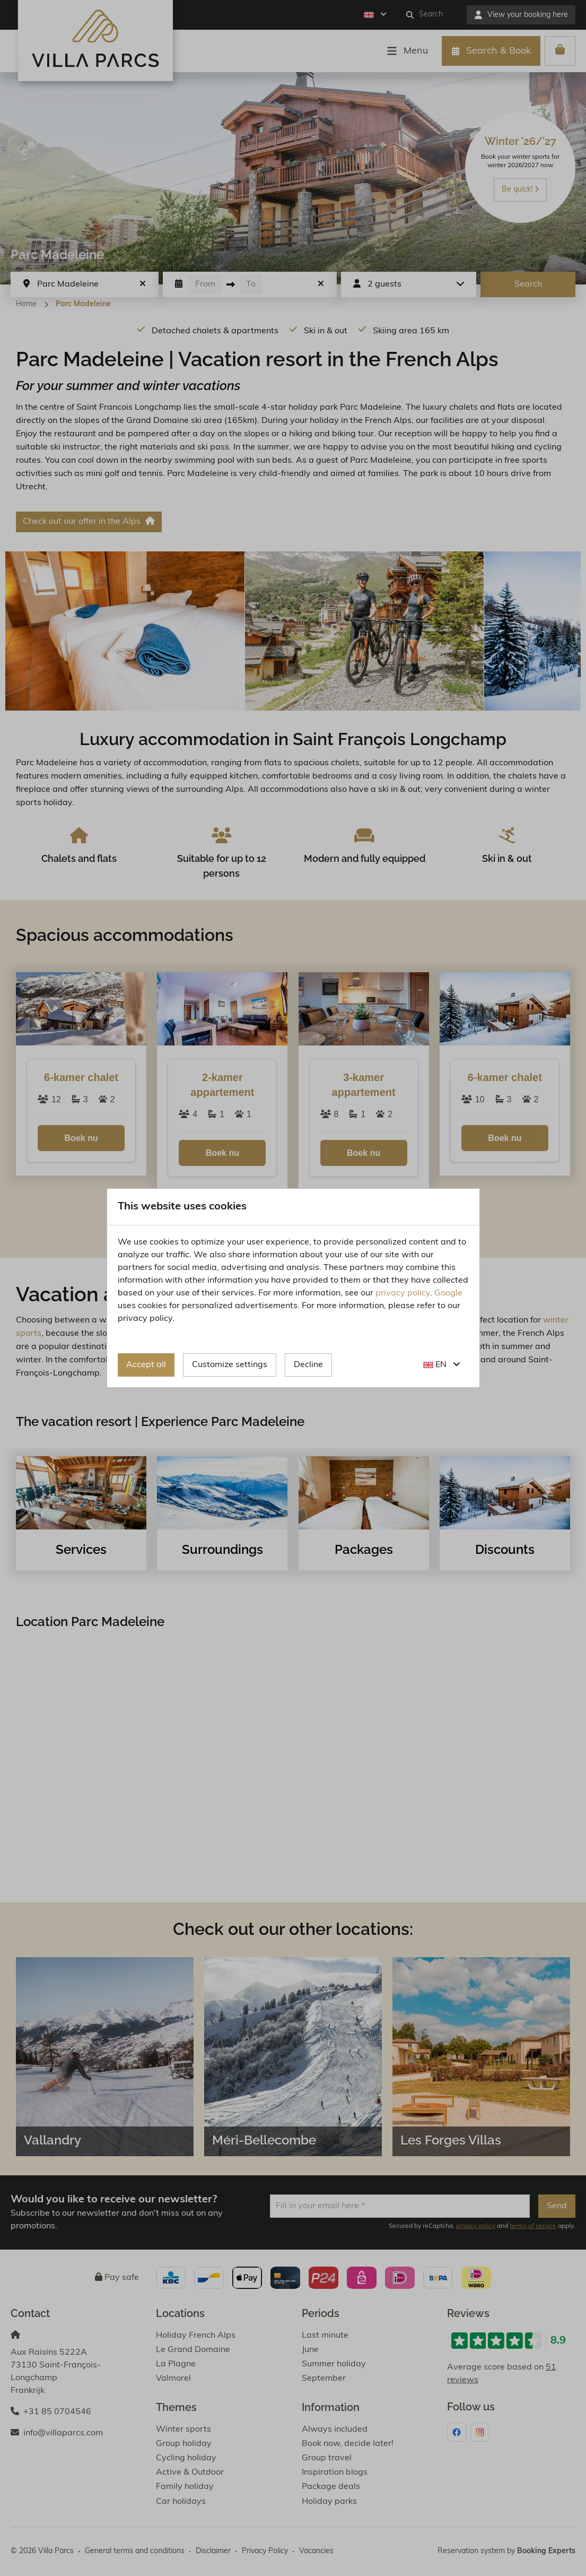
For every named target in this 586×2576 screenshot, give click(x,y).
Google (448, 1293)
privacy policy (402, 1293)
